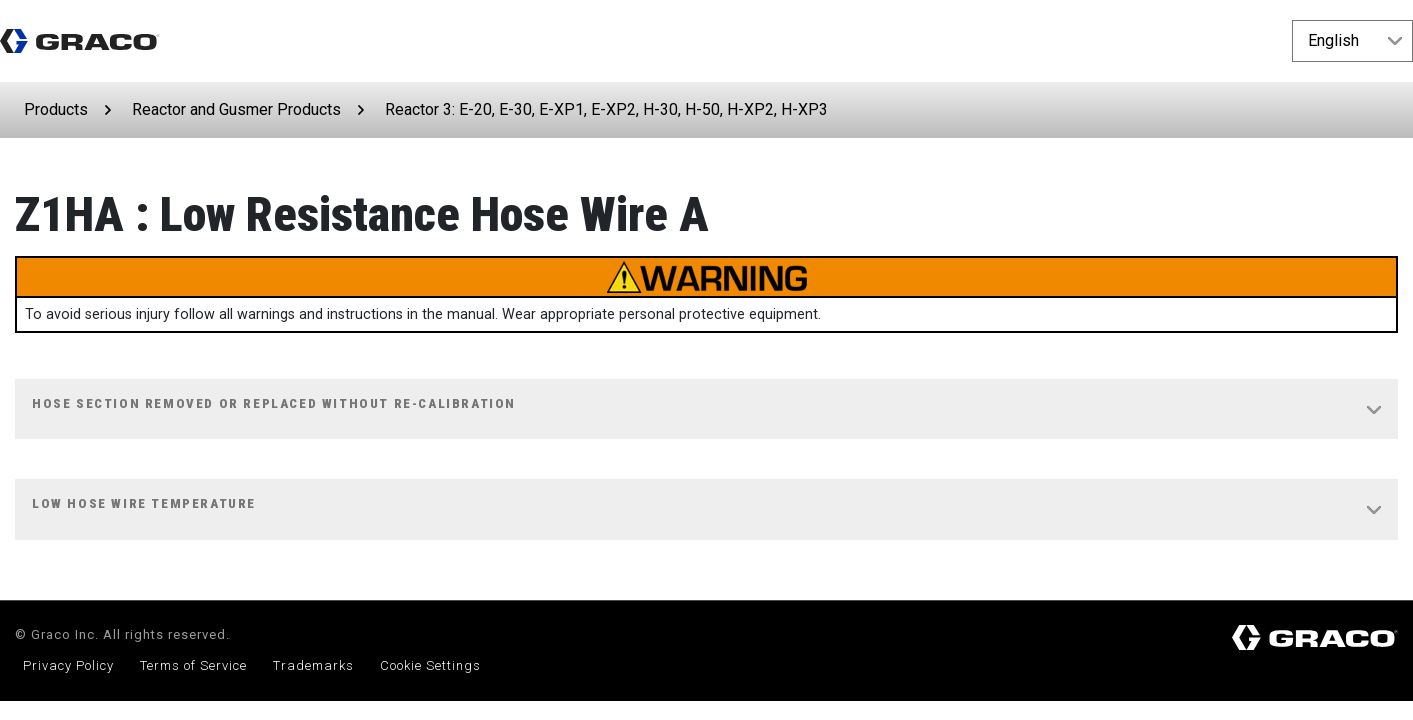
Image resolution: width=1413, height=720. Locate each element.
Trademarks (313, 665)
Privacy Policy (68, 665)
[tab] (706, 410)
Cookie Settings (430, 665)
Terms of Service (193, 665)
